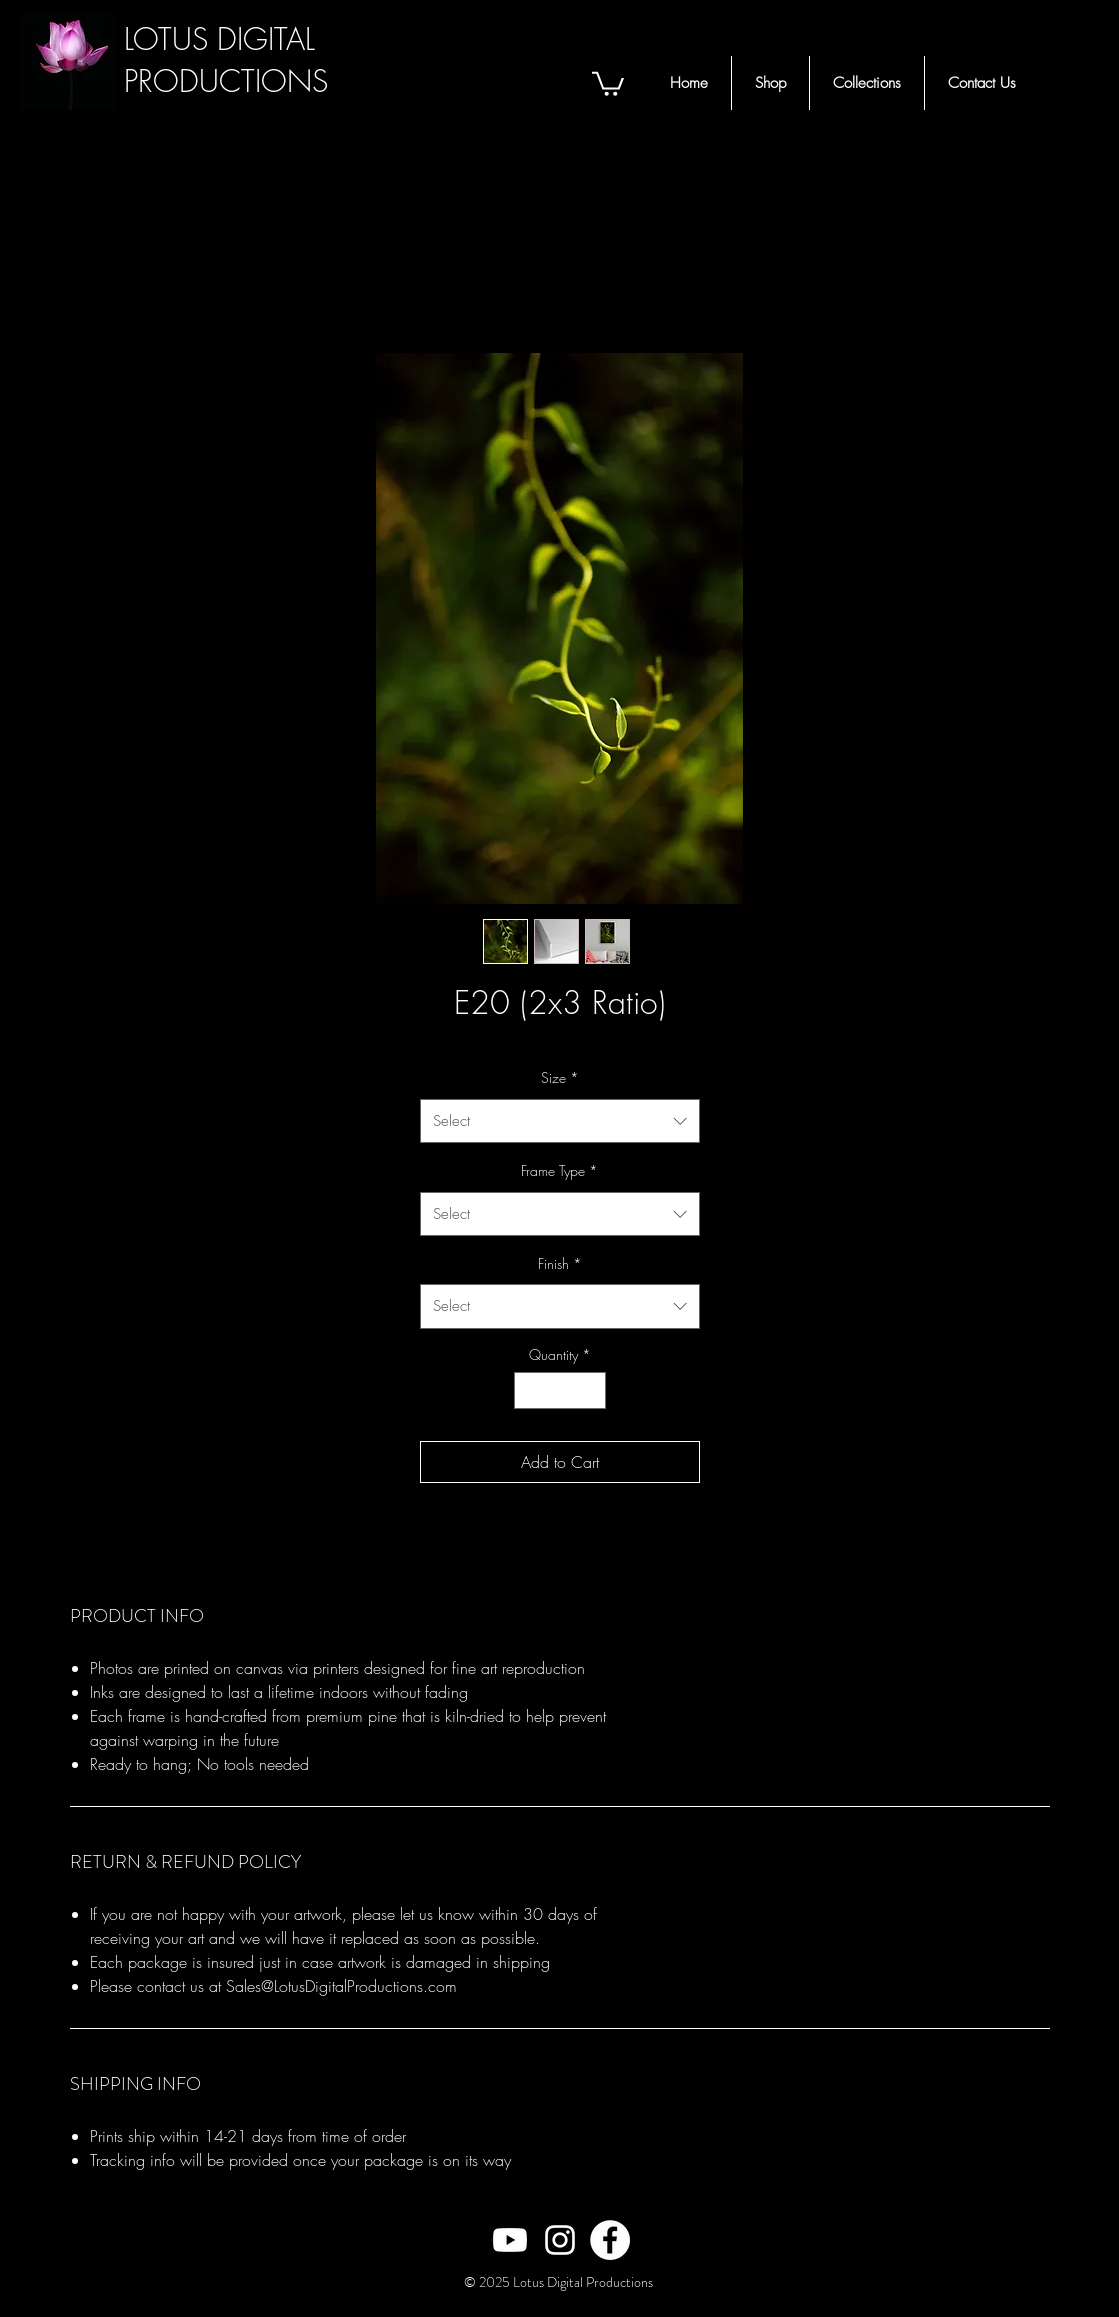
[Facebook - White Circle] (610, 2240)
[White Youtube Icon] (510, 2240)
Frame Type (559, 1170)
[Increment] (590, 1390)
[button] (608, 82)
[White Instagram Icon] (560, 2240)
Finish (560, 1263)
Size (560, 1077)
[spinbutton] (560, 1390)
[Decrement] (529, 1390)
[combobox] (560, 1121)
